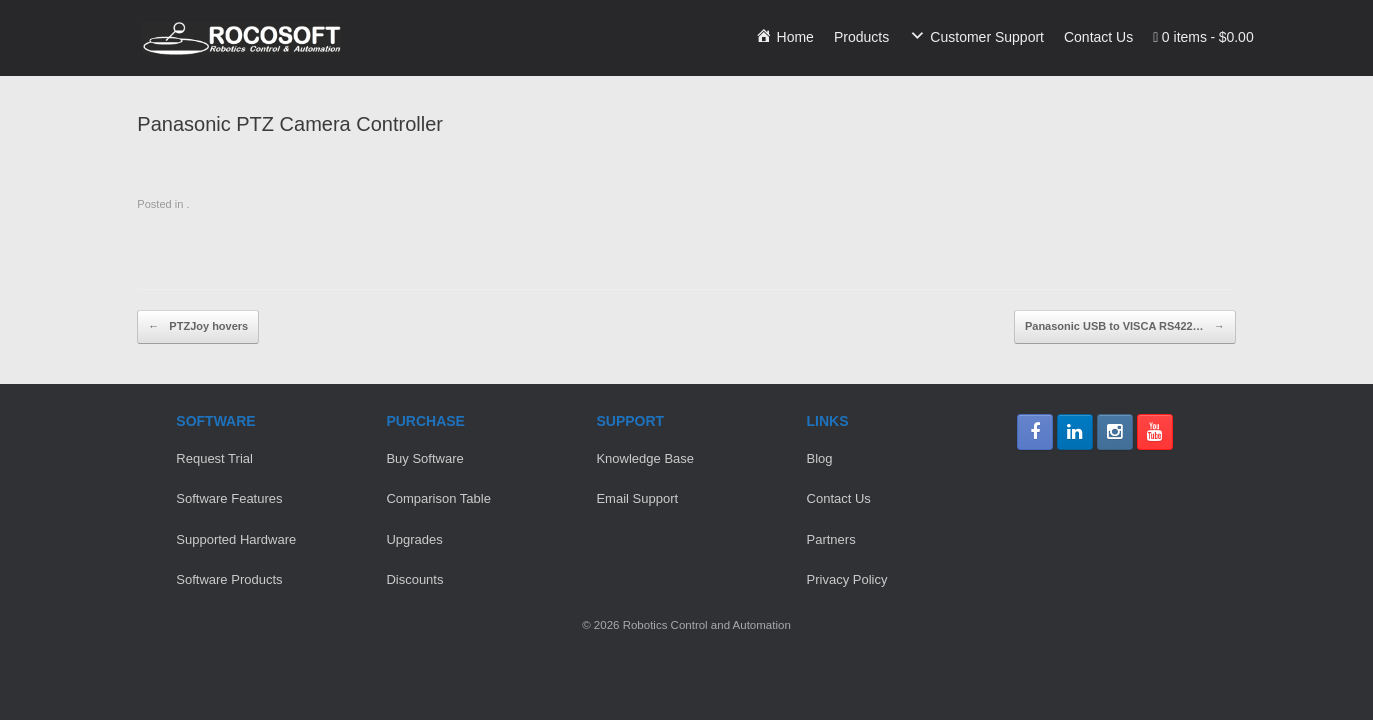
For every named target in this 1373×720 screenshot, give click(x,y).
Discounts (414, 579)
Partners (831, 539)
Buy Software (424, 458)
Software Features (229, 498)
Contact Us (1098, 37)
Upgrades (414, 539)
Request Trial (214, 458)
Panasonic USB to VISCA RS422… (1125, 327)
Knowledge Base (645, 458)
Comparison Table (438, 498)
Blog (820, 458)
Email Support (637, 498)
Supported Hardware (236, 539)
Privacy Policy (847, 579)
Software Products (229, 579)
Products (861, 37)
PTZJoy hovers (198, 327)
